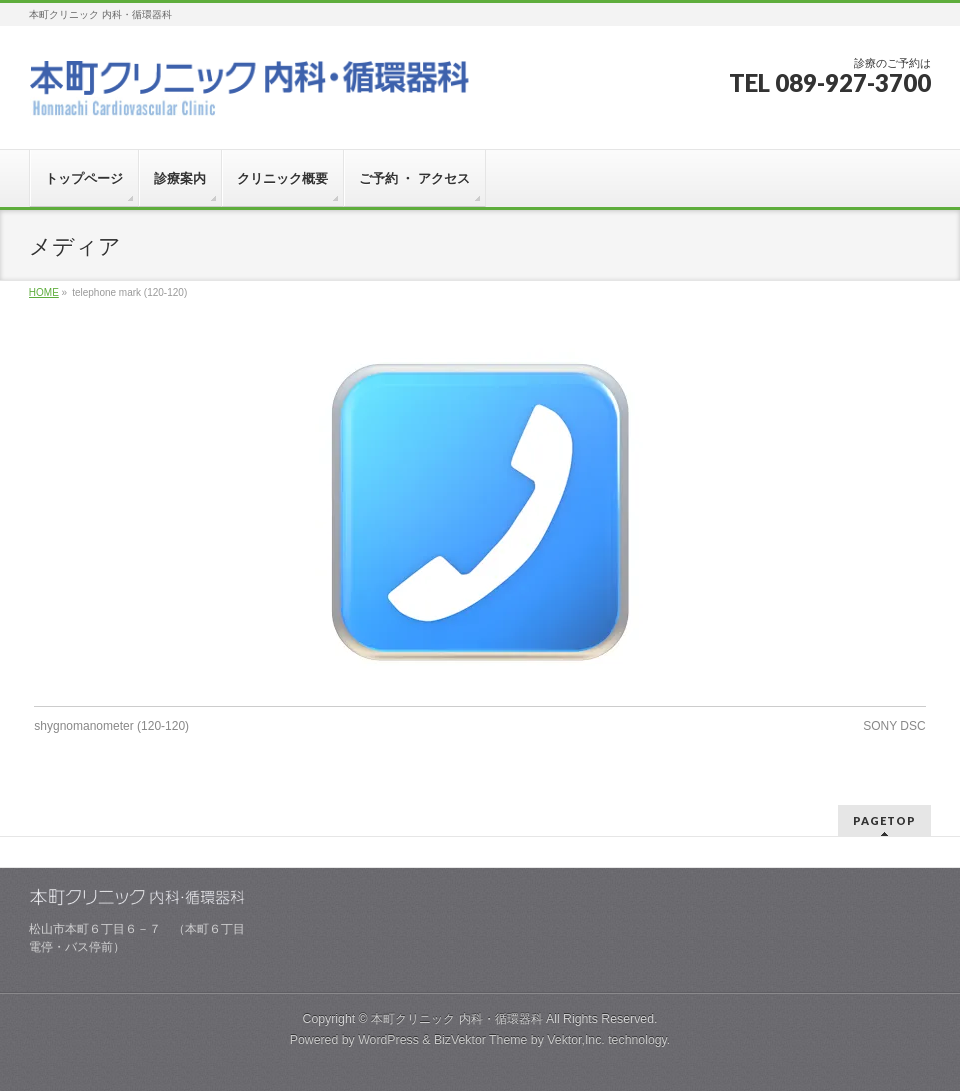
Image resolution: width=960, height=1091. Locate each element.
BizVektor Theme (481, 1040)
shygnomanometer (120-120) (111, 726)
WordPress (388, 1040)
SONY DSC (894, 726)
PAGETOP (884, 820)
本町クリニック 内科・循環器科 (456, 1019)
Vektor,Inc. (576, 1040)
